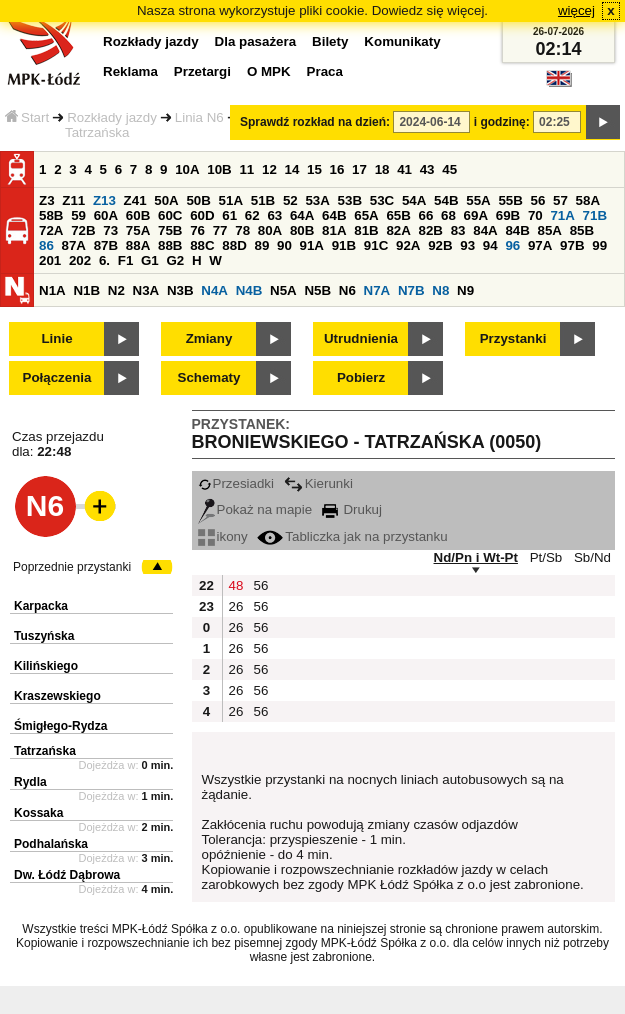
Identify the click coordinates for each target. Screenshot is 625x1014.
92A (408, 245)
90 (284, 245)
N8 (440, 290)
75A (138, 230)
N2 (116, 290)
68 (448, 215)
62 (252, 215)
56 (538, 200)
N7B (411, 290)
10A (187, 169)
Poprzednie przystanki (72, 567)
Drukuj (352, 509)
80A (270, 230)
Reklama (130, 71)
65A (366, 215)
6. (104, 260)
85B (582, 230)
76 (197, 230)
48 (236, 585)
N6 (347, 290)
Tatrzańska (45, 751)
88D (234, 245)
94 (490, 245)
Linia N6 (199, 117)
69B (508, 215)
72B (83, 230)
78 (242, 230)
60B (138, 215)
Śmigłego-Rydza (60, 726)
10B (219, 169)
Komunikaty (402, 41)
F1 (126, 260)
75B (170, 230)
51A (231, 200)
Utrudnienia (361, 338)
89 (261, 245)
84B (517, 230)
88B (170, 245)
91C (376, 245)
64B (334, 215)
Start (27, 117)
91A (312, 245)
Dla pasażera (256, 41)
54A (414, 200)
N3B (180, 290)
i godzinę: (502, 122)
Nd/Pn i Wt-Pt (476, 557)
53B (350, 200)
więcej (576, 10)
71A (562, 215)
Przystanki (513, 338)
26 (236, 606)
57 (560, 200)
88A (138, 245)
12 (269, 169)
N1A (52, 290)
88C (202, 245)
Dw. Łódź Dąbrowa (67, 875)
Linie (56, 338)
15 (314, 169)
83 (458, 230)
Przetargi (202, 71)
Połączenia (57, 377)
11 (246, 169)
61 (229, 215)
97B (572, 245)
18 (382, 169)
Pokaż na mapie (255, 509)
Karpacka (41, 606)
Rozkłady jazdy (112, 117)
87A (74, 245)
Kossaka (38, 813)
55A (478, 200)
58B (51, 215)
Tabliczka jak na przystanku (352, 536)
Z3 (47, 200)
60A (106, 215)
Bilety (330, 41)
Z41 (135, 200)
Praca (325, 71)
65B (398, 215)
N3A (146, 290)
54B (446, 200)
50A (166, 200)
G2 (175, 260)
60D (202, 215)
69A (476, 215)
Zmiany (209, 338)
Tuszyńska (44, 636)
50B (198, 200)
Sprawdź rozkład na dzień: (315, 122)
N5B (317, 290)
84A (485, 230)
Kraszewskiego (57, 696)
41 (404, 169)
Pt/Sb (546, 557)
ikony (223, 536)
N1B (86, 290)
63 (274, 215)
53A (317, 200)
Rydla (30, 782)
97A (540, 245)
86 (46, 245)
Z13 (104, 200)
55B (510, 200)
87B (106, 245)
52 (290, 200)
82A (398, 230)
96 (512, 245)
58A (588, 200)
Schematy (209, 377)
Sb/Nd (592, 557)
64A (302, 215)
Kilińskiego (46, 666)
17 (359, 169)
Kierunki (318, 483)
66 (426, 215)
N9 (465, 290)
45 (449, 169)
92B (440, 245)
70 (535, 215)
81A (334, 230)
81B (366, 230)
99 (599, 245)
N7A (377, 290)
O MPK (269, 71)
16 (337, 169)
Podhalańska (51, 844)
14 (292, 169)
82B (431, 230)
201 (50, 260)
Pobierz (361, 377)
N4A (214, 290)
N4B (249, 290)
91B (344, 245)
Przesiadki (236, 483)
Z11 (73, 200)
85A (550, 230)
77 (220, 230)
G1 (150, 260)
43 (427, 169)
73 (110, 230)
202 (80, 260)
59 (78, 215)
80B (302, 230)
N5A (283, 290)
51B (263, 200)
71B (595, 215)
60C (170, 215)
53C (382, 200)
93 (467, 245)
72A (51, 230)
